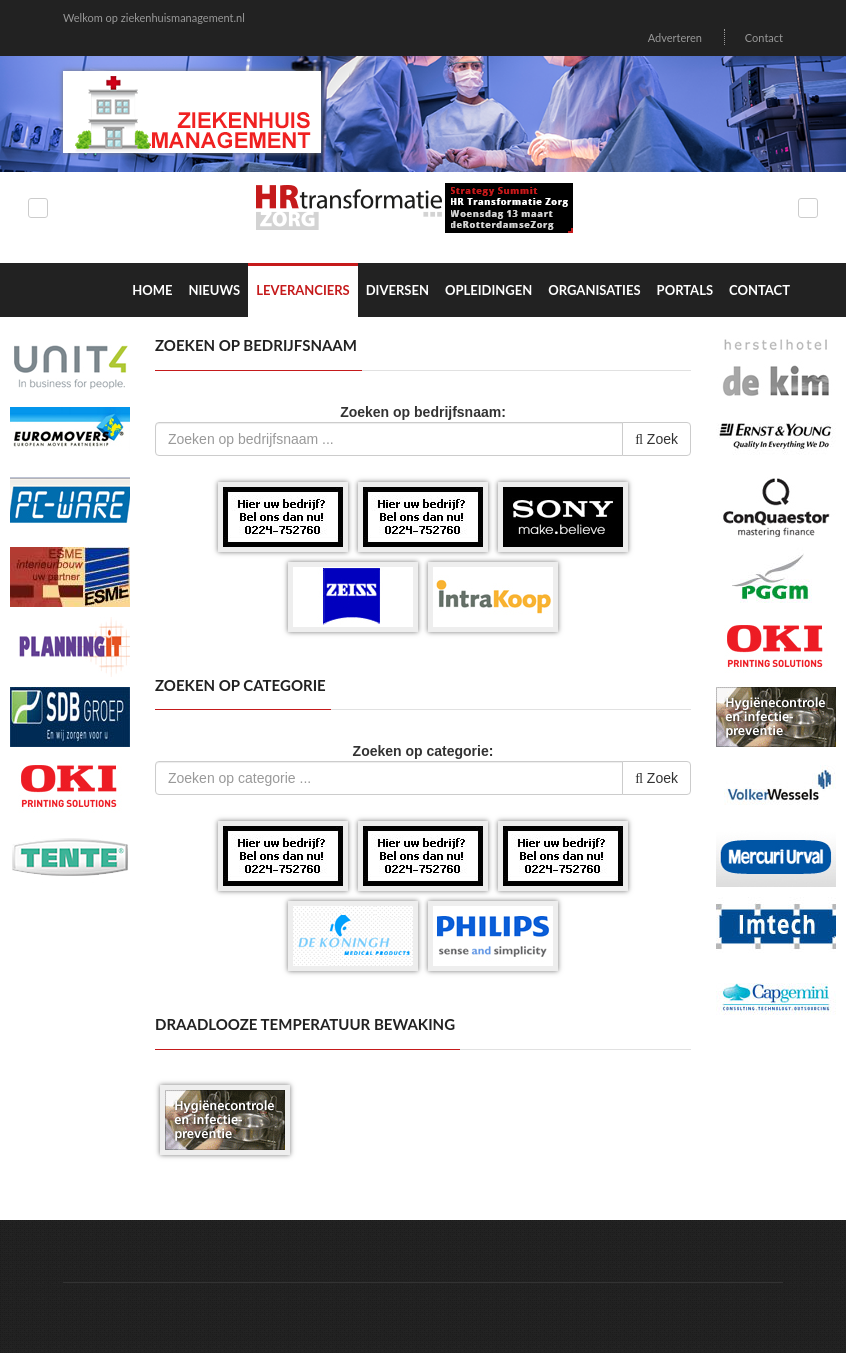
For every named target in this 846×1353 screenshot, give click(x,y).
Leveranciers (303, 290)
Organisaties (594, 290)
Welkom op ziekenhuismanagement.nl (154, 17)
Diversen (397, 290)
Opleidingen (488, 290)
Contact (764, 37)
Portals (685, 290)
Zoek (656, 439)
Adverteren (675, 37)
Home (152, 290)
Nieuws (214, 290)
